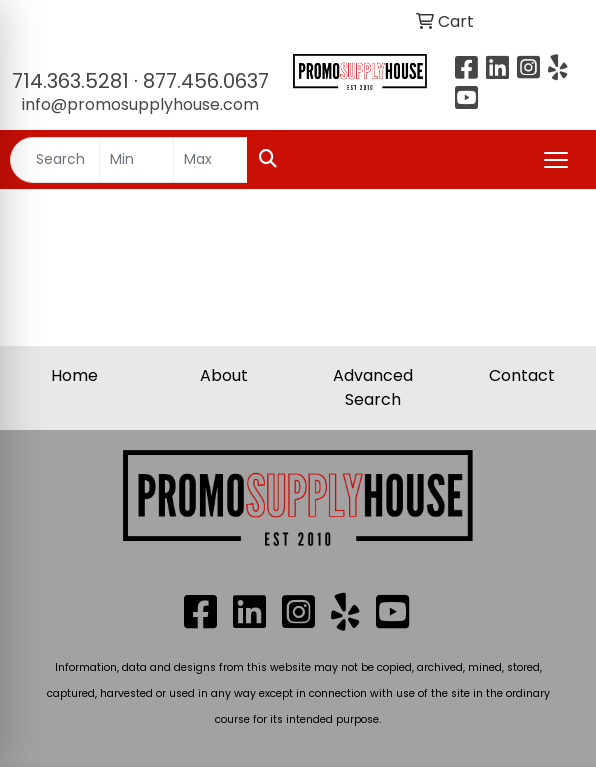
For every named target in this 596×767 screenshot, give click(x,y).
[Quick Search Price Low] (136, 160)
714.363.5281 (70, 81)
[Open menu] (556, 160)
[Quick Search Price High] (210, 160)
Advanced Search (373, 387)
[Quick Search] (55, 160)
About (224, 375)
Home (74, 375)
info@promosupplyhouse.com (140, 104)
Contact (522, 375)
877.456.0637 (206, 81)
